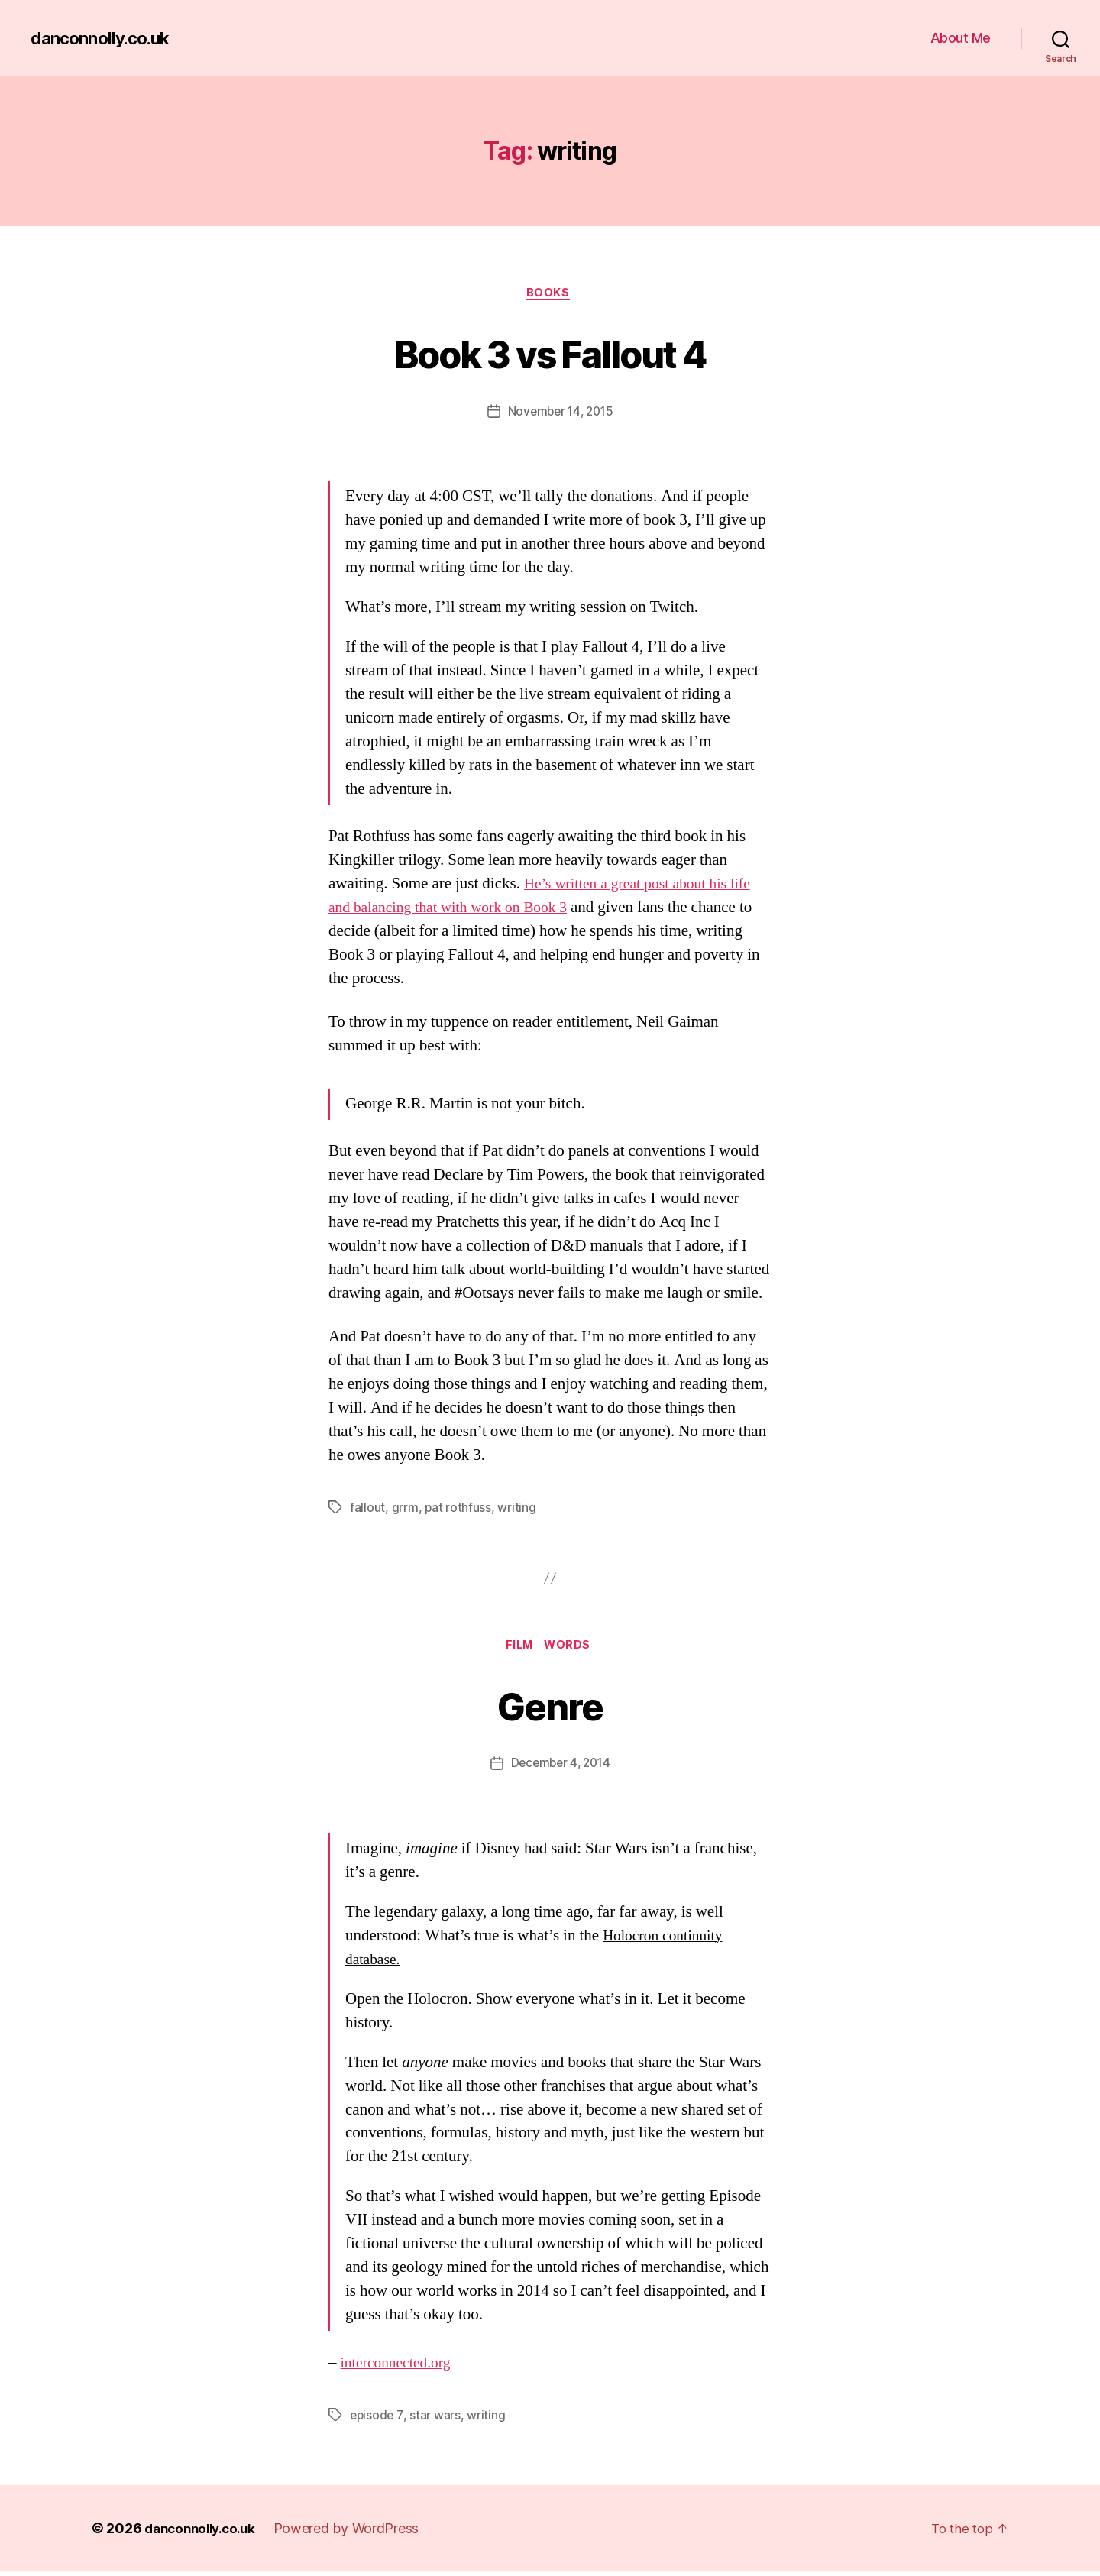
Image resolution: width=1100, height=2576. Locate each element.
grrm (405, 1510)
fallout (367, 1510)
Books (550, 294)
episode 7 (377, 2419)
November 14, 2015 (560, 413)
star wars (436, 2419)
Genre (550, 1707)
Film (519, 1649)
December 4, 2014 (560, 1767)
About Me (960, 38)
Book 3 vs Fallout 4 (549, 352)
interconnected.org (400, 2367)
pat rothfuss (458, 1510)
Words (572, 1649)
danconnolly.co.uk (105, 38)
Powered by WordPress (356, 2533)
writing (517, 1510)
